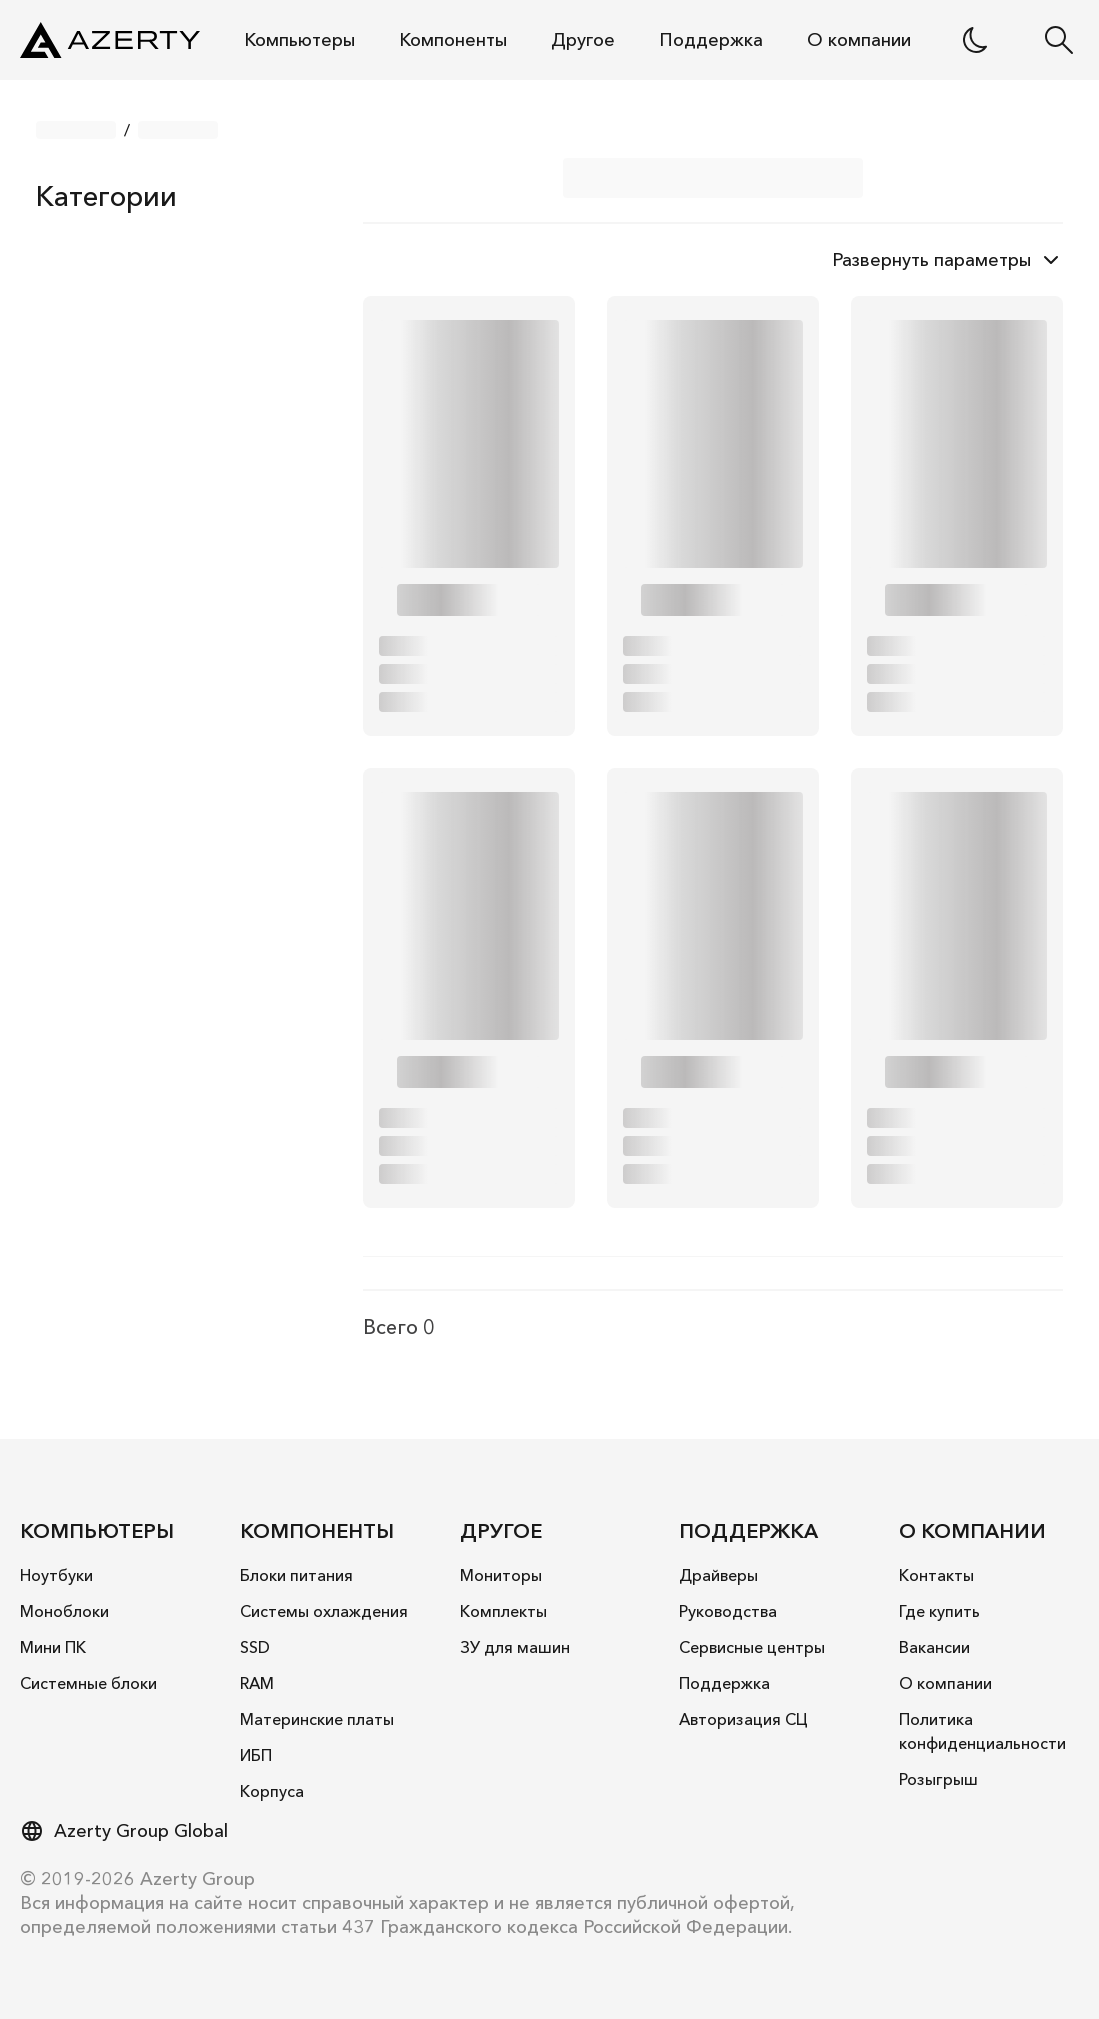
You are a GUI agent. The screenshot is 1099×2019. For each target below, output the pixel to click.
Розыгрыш (938, 1779)
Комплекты (503, 1611)
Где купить (939, 1611)
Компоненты (453, 40)
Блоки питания (296, 1575)
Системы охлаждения (324, 1611)
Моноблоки (64, 1611)
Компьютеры (299, 40)
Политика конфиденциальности (982, 1731)
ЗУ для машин (515, 1647)
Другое (583, 40)
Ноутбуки (56, 1575)
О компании (859, 40)
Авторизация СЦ (743, 1719)
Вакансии (934, 1647)
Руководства (728, 1611)
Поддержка (711, 40)
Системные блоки (88, 1683)
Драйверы (718, 1575)
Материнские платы (317, 1719)
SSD (255, 1647)
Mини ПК (53, 1647)
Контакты (936, 1575)
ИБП (256, 1755)
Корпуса (272, 1791)
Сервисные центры (752, 1647)
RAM (257, 1683)
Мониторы (501, 1575)
